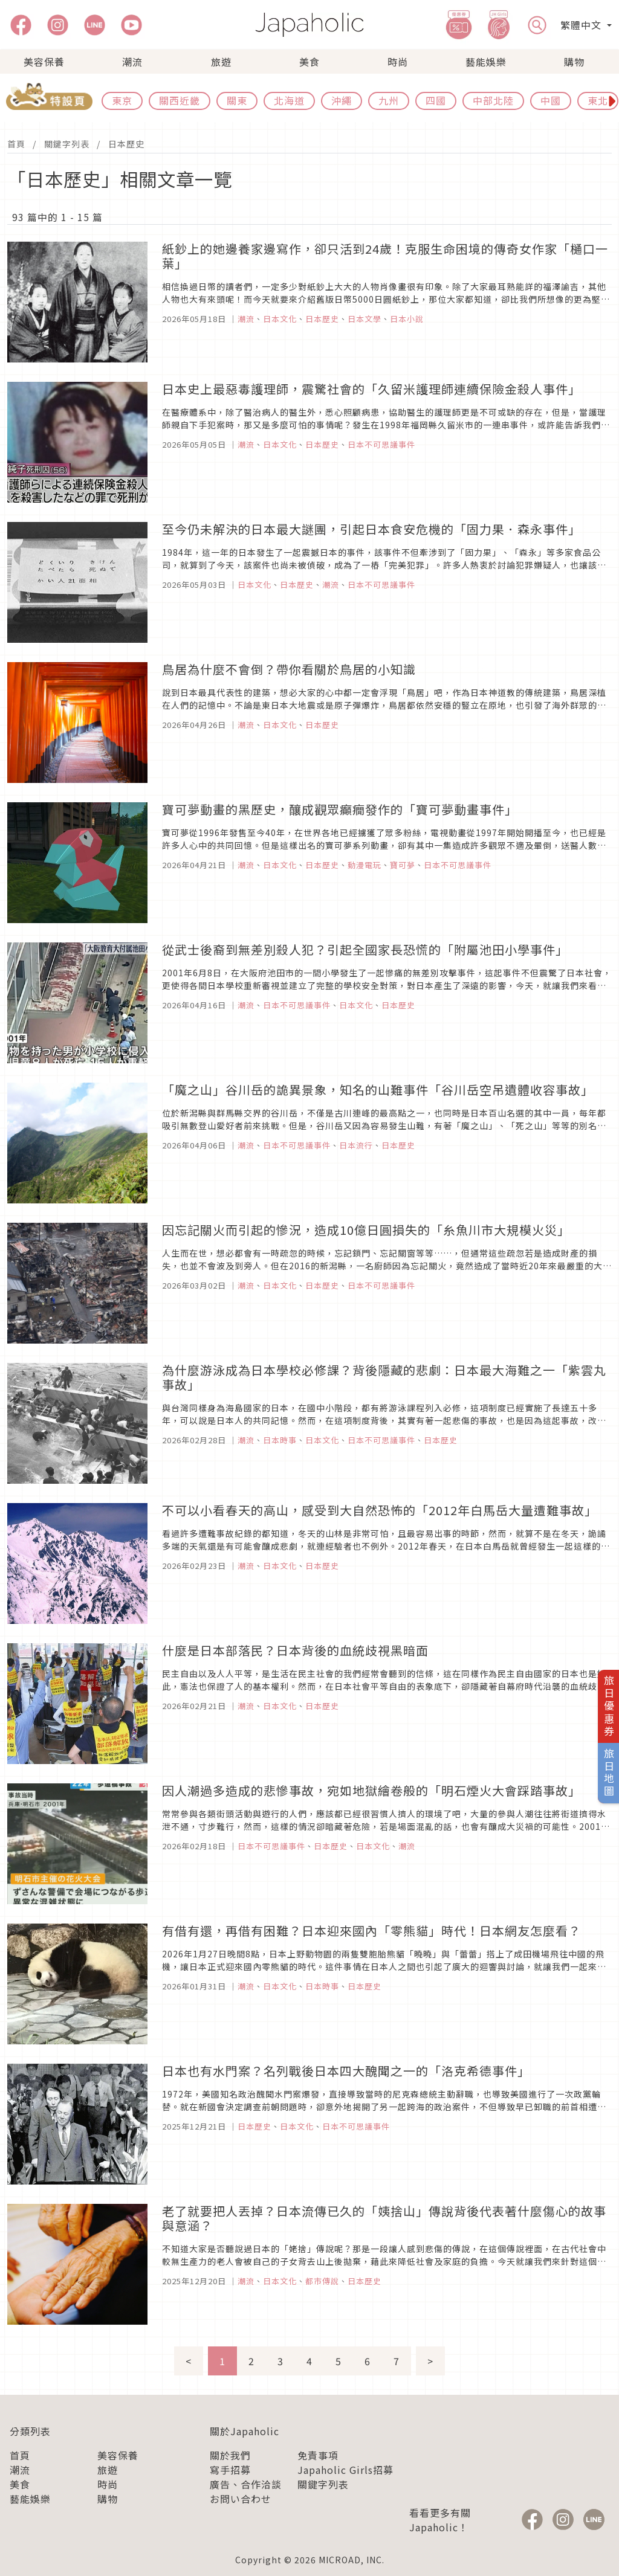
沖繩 (341, 100)
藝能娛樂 (486, 61)
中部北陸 (493, 100)
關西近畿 (179, 100)
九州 (388, 100)
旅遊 (221, 61)
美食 (309, 61)
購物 (574, 61)
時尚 (397, 61)
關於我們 (230, 2455)
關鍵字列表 (66, 144)
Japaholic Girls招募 (345, 2469)
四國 (436, 100)
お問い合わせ (240, 2498)
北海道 (289, 100)
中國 (550, 100)
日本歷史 (126, 144)
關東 (237, 100)
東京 (122, 100)
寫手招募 (230, 2469)
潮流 (132, 61)
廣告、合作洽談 (246, 2484)
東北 (598, 100)
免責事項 (318, 2455)
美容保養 (44, 61)
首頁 (16, 144)
